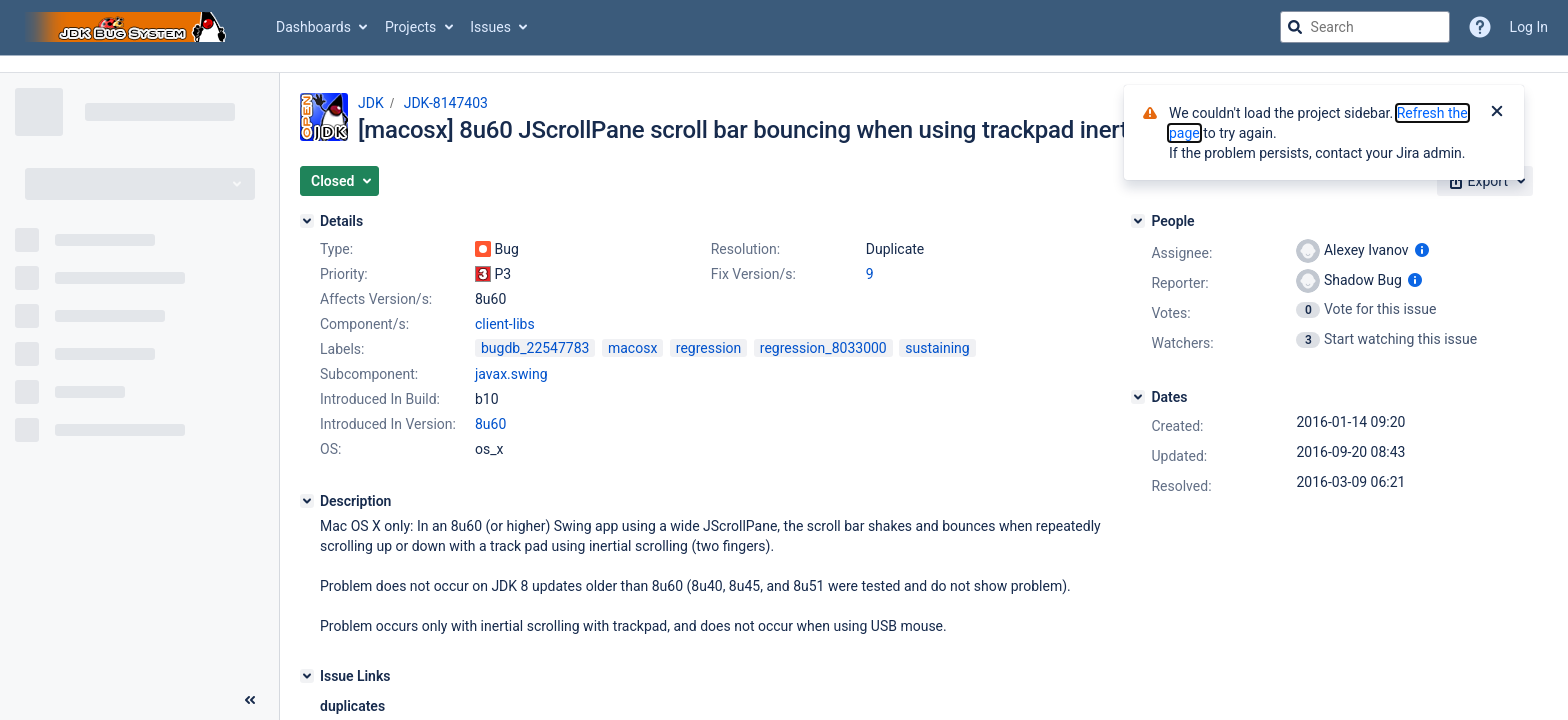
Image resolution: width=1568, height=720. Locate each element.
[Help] (1480, 27)
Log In (1529, 27)
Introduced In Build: (380, 399)
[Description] (307, 501)
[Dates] (1138, 397)
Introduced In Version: (388, 424)
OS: (330, 449)
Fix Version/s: (753, 274)
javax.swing (511, 374)
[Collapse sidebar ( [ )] (250, 700)
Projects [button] (410, 27)
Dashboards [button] (313, 27)
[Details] (307, 221)
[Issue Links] (307, 676)
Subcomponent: (369, 374)
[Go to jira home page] (128, 27)
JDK (371, 103)
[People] (1138, 221)
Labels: (342, 349)
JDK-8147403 (446, 103)
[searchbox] (1365, 27)
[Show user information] (1422, 250)
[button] (339, 181)
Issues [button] (490, 27)
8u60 (490, 424)
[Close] (1497, 113)
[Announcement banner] (784, 64)
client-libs (505, 324)
